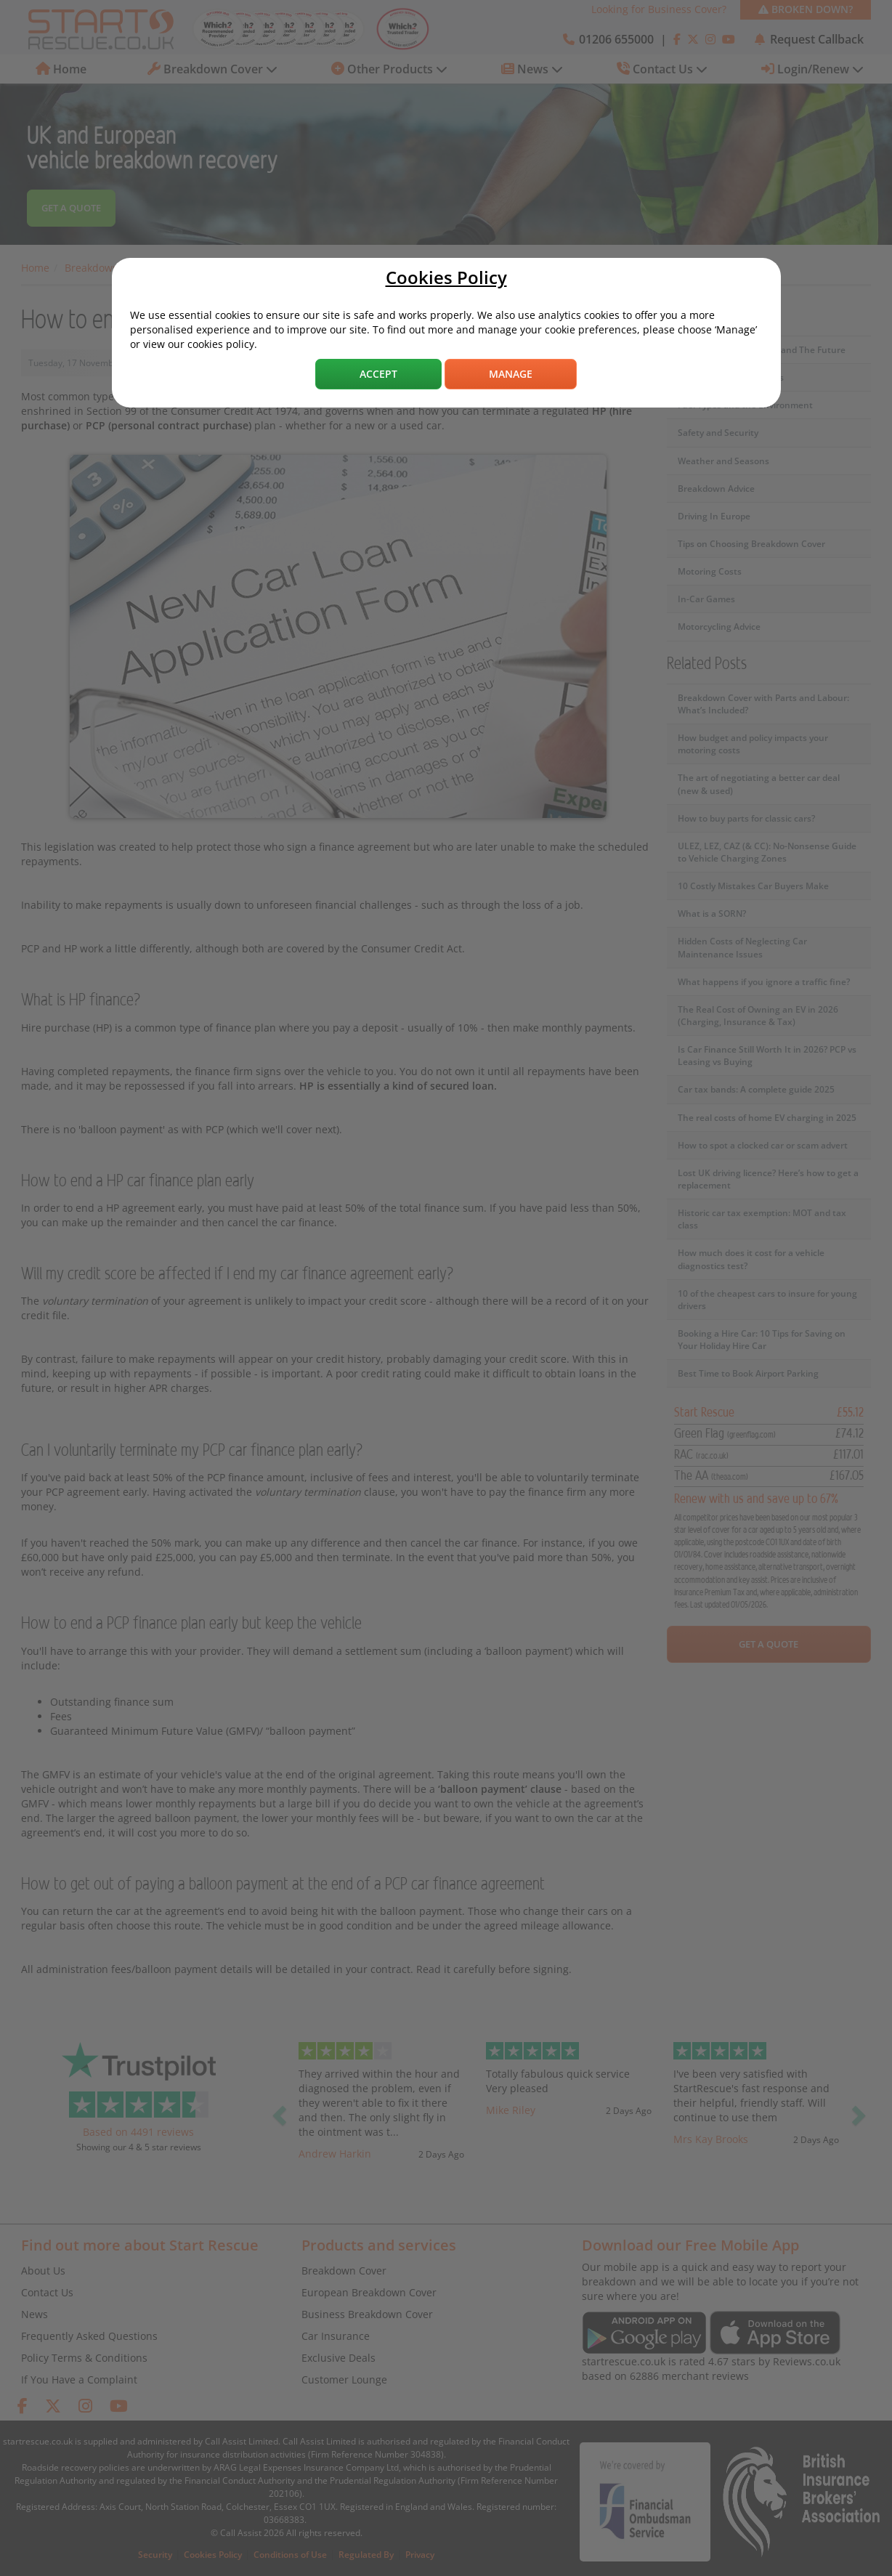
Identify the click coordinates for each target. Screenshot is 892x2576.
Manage (510, 374)
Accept (378, 374)
